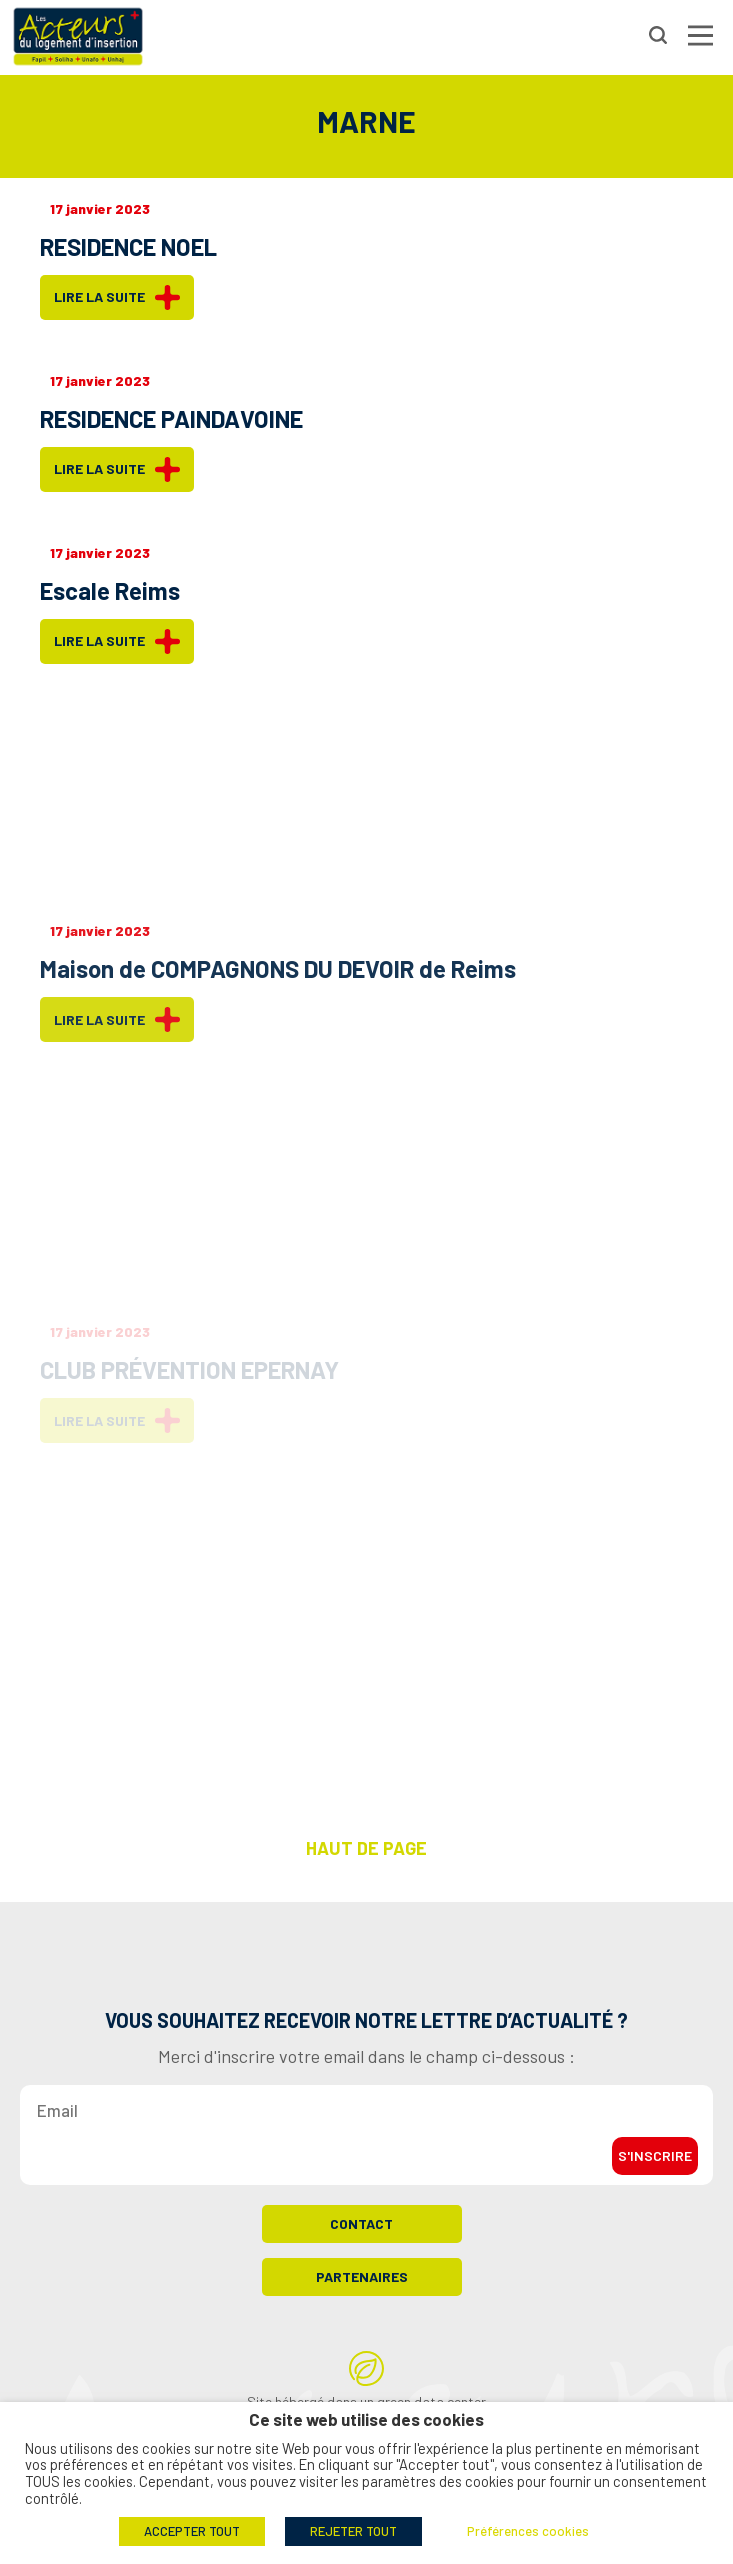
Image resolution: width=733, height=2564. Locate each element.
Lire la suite (117, 297)
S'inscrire (655, 2165)
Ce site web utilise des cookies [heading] (366, 2419)
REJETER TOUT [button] (353, 2531)
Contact (361, 2233)
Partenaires (362, 2286)
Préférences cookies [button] (528, 2531)
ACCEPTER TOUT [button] (192, 2531)
